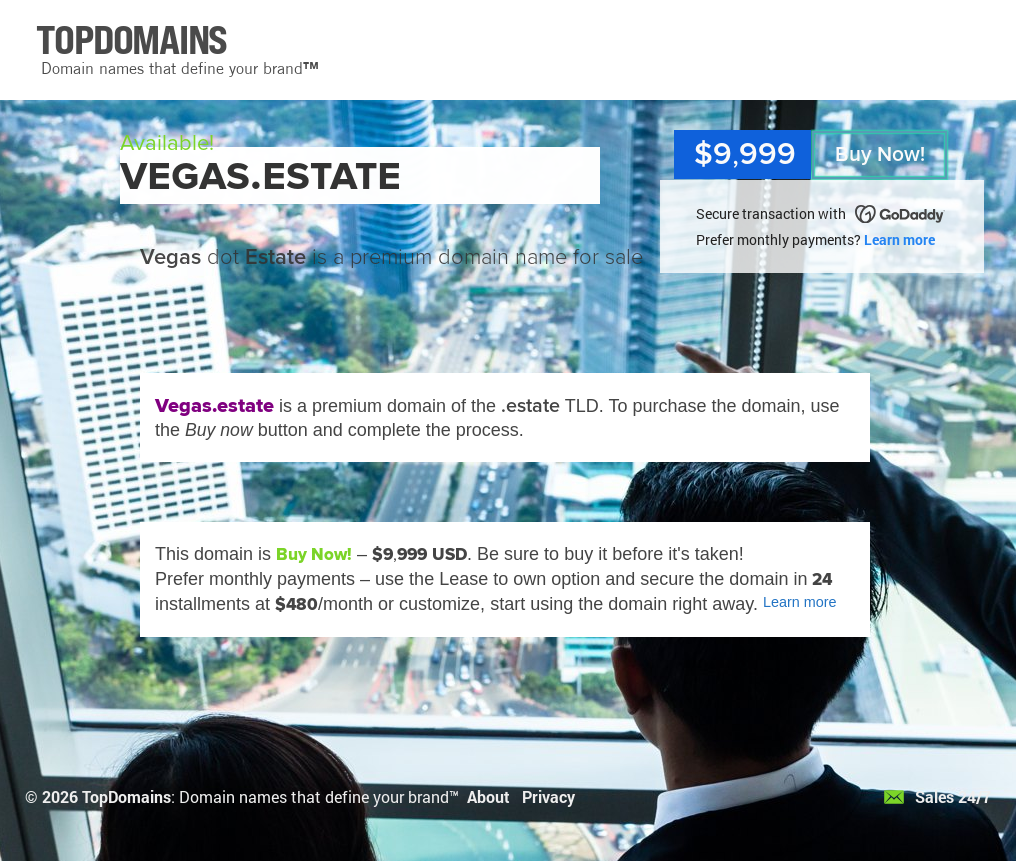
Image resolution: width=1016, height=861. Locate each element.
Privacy (548, 796)
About (488, 796)
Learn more (899, 239)
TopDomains (126, 796)
